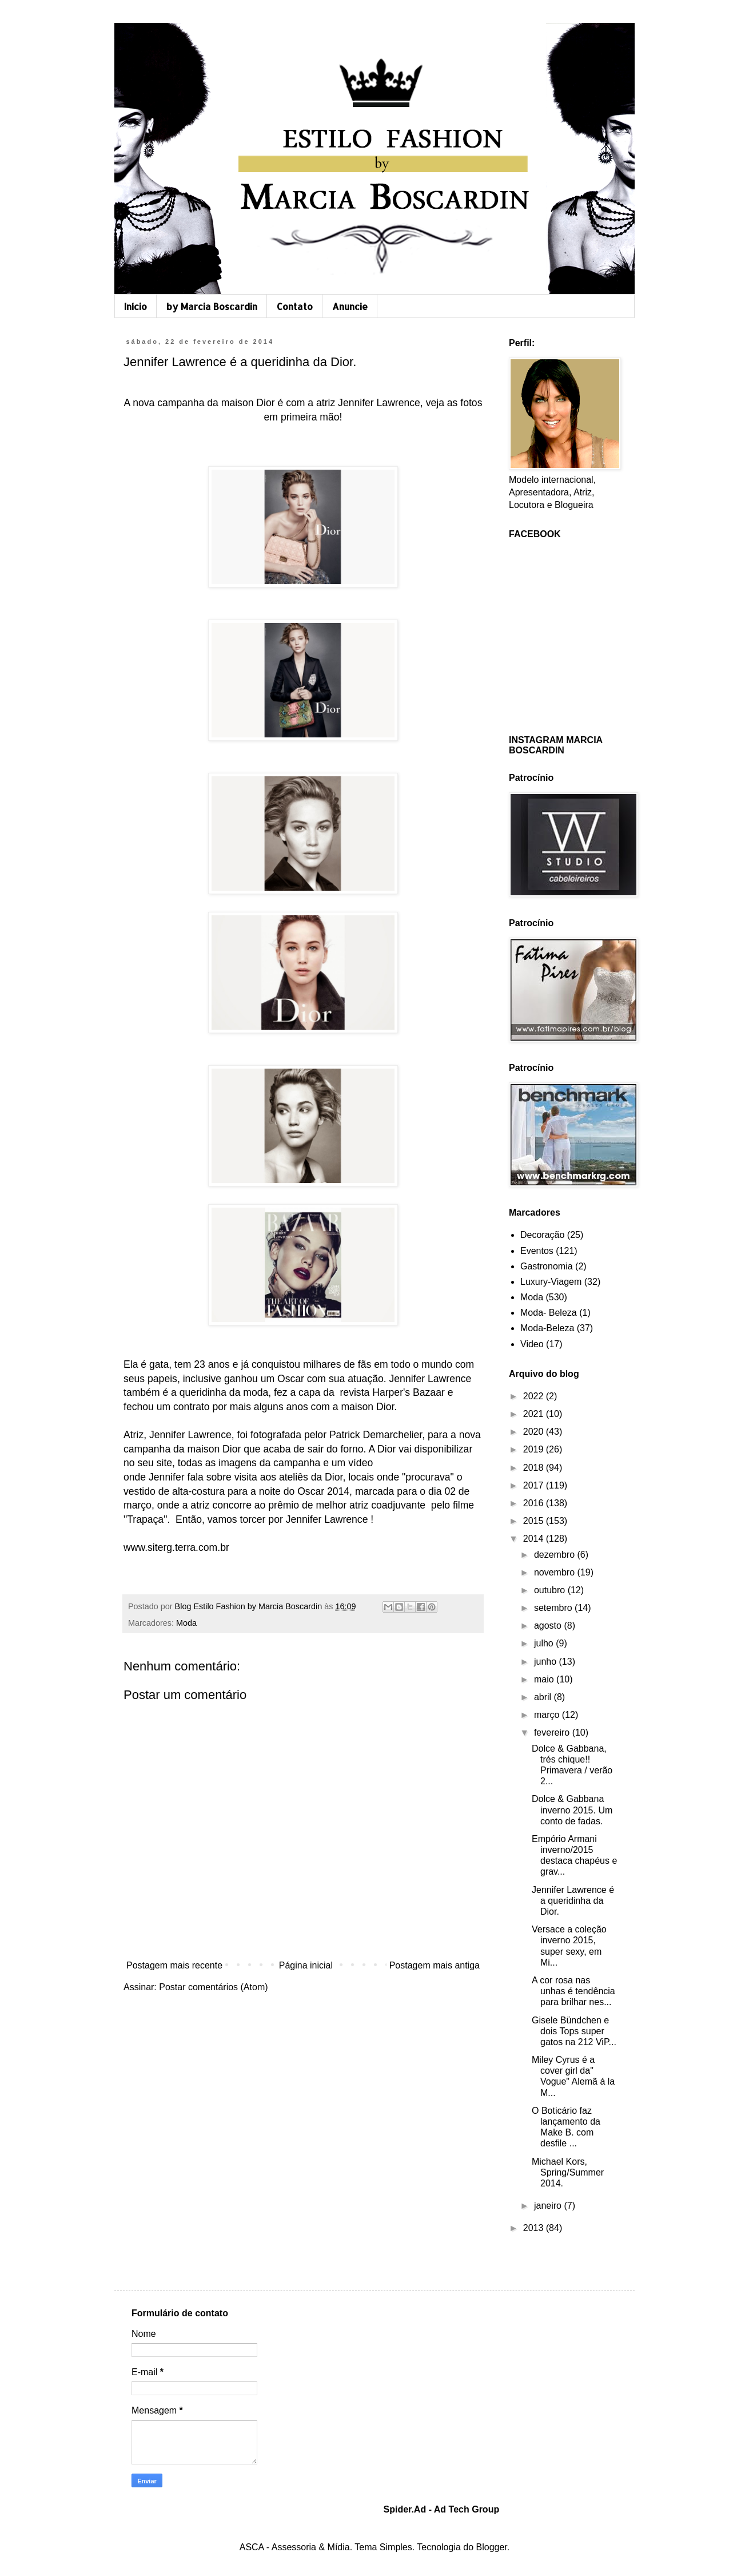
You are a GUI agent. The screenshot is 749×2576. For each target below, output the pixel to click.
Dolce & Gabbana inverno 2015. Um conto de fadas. (572, 1809)
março (548, 1715)
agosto (549, 1625)
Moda (186, 1623)
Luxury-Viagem (550, 1282)
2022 (534, 1396)
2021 (534, 1414)
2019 (534, 1449)
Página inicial (306, 1965)
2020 (534, 1431)
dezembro (555, 1554)
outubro (551, 1590)
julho (545, 1643)
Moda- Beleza (548, 1312)
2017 (534, 1485)
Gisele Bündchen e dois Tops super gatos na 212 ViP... (574, 2031)
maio (545, 1679)
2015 (534, 1521)
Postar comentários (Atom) (213, 1987)
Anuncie (350, 306)
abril (544, 1697)
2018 (534, 1467)
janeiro (549, 2205)
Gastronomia (546, 1266)
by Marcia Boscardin (211, 306)
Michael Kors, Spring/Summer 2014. (568, 2172)
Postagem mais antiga (434, 1965)
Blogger (491, 2547)
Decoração (542, 1235)
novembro (555, 1572)
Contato (295, 306)
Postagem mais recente (174, 1965)
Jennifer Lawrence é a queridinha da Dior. (573, 1900)
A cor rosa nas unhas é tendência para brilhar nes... (573, 1991)
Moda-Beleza (547, 1328)
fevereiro (553, 1732)
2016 (534, 1503)
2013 (534, 2228)
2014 (534, 1538)
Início (135, 306)
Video (532, 1344)
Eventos (536, 1251)
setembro (554, 1608)
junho (546, 1661)
